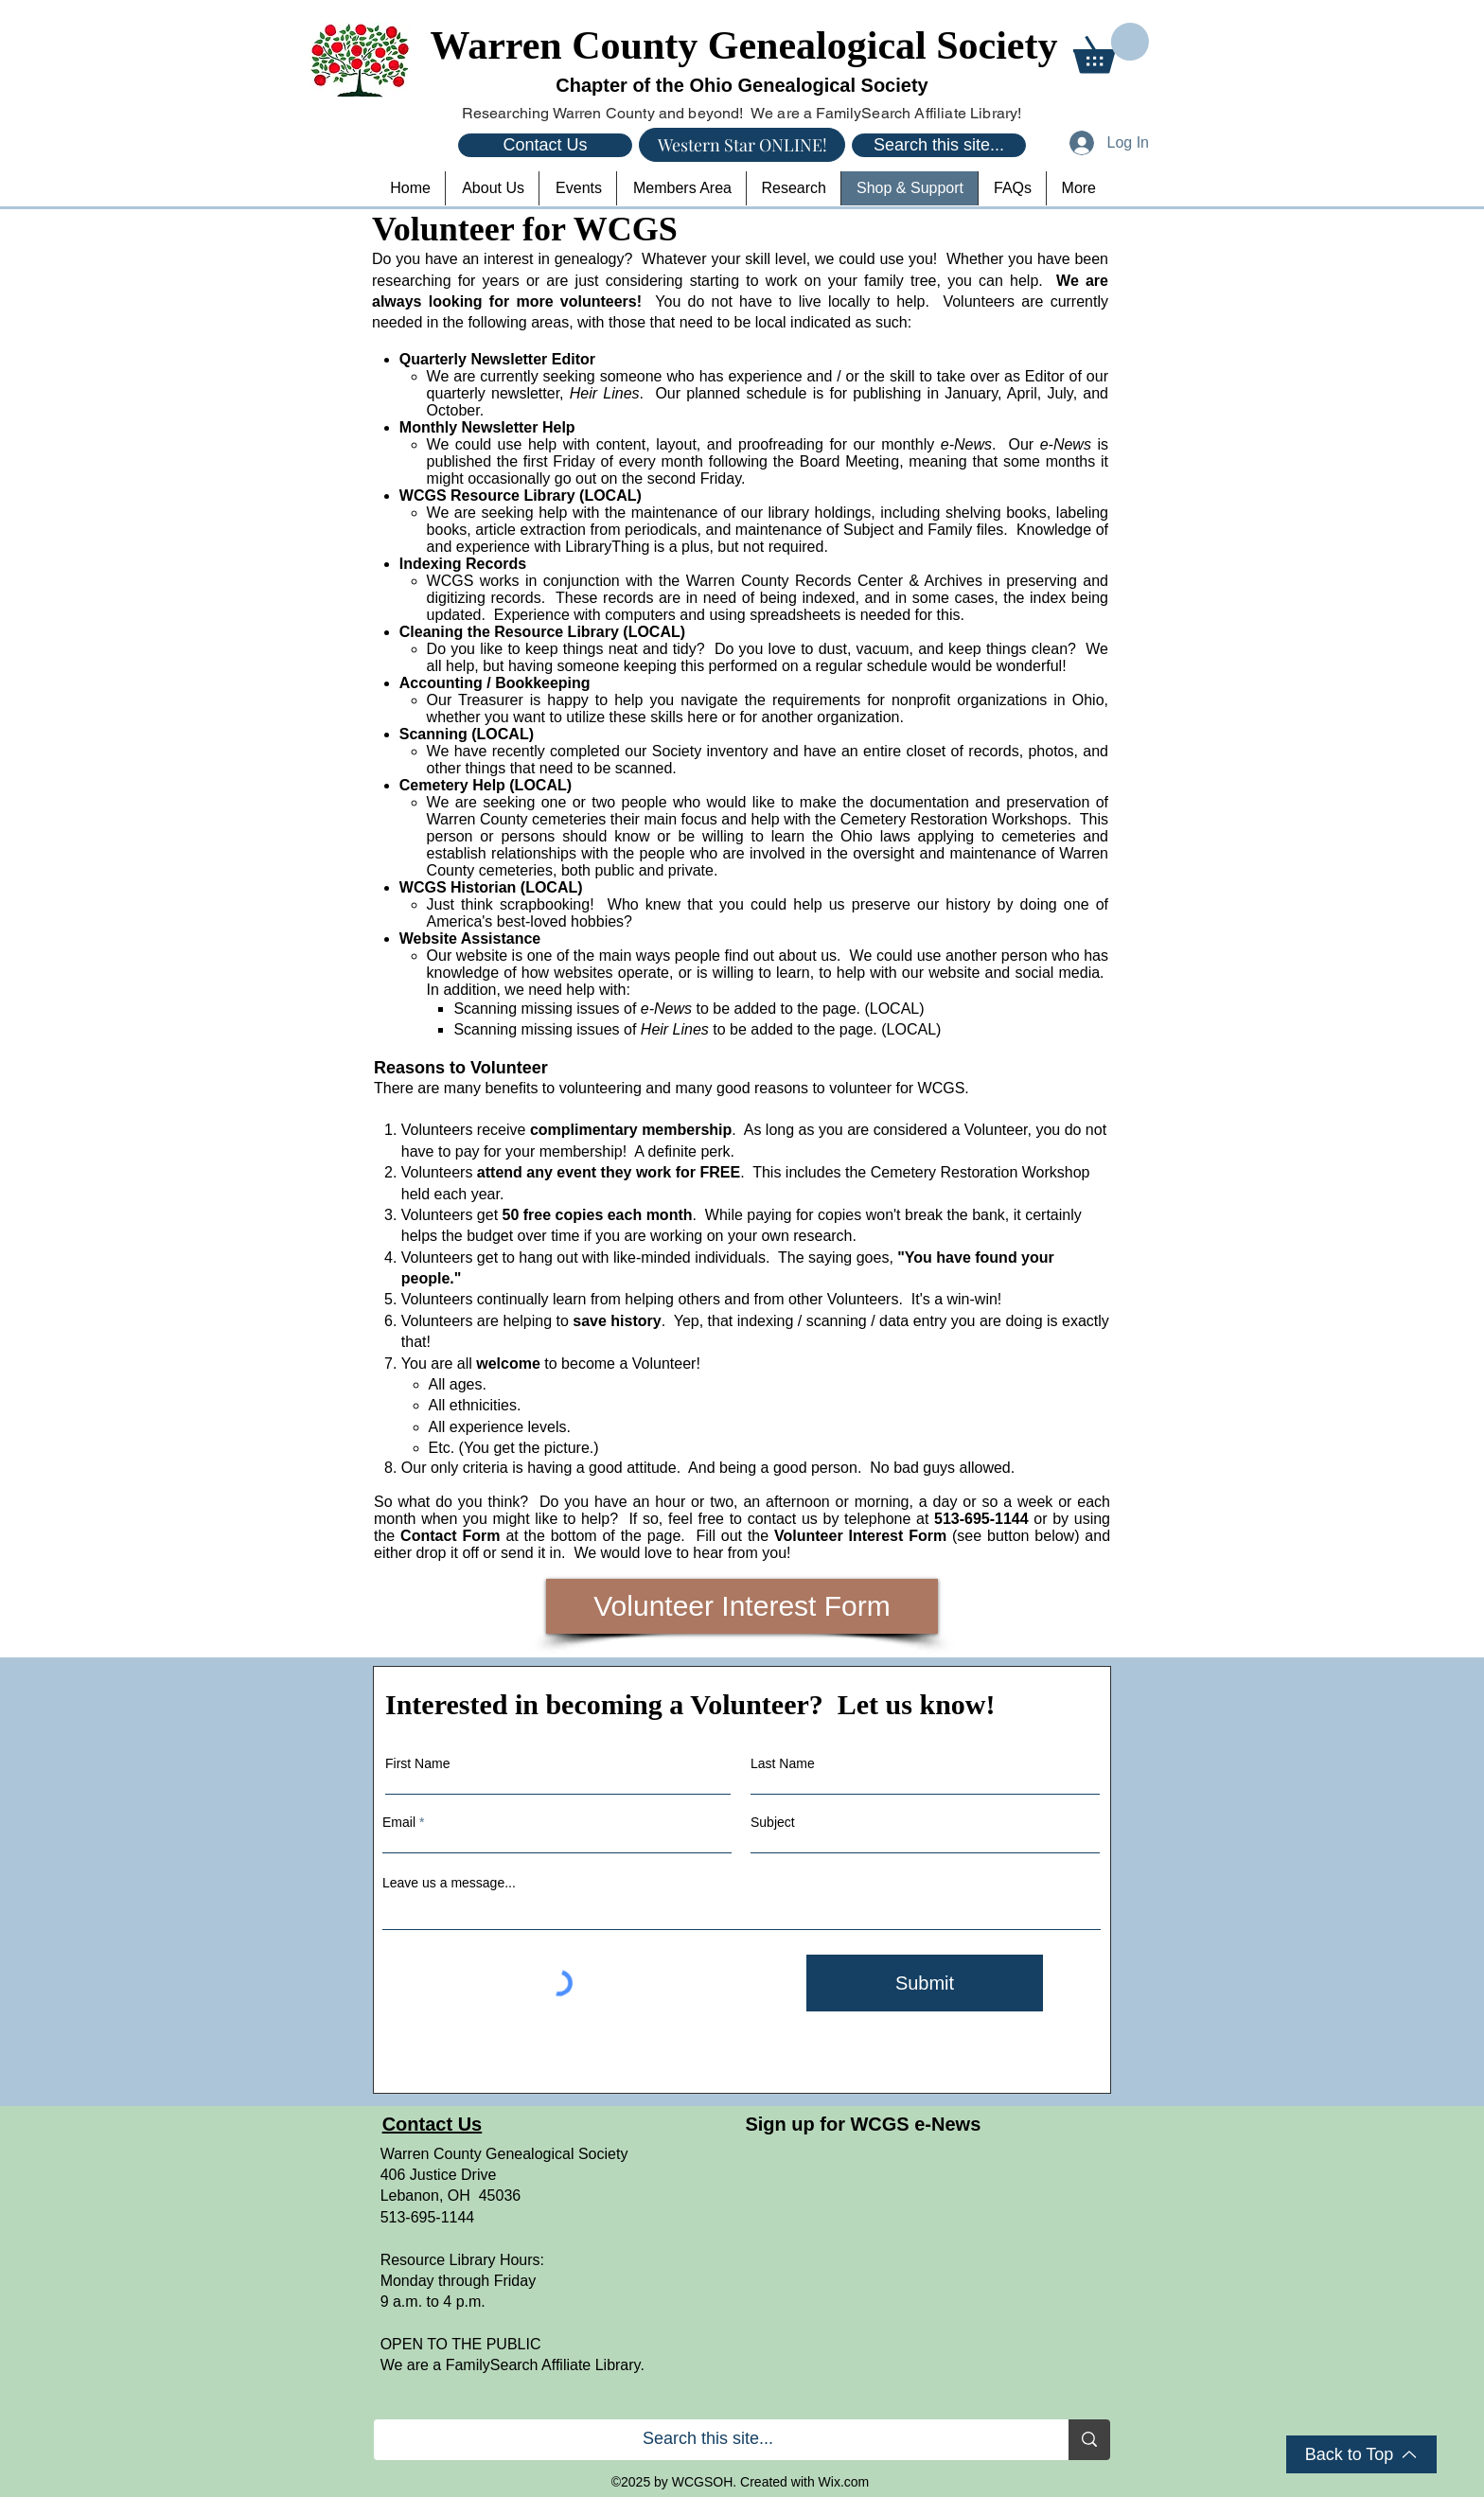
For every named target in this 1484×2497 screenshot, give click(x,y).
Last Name (783, 1763)
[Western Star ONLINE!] (742, 145)
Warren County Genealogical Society (744, 45)
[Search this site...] (939, 145)
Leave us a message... (449, 1882)
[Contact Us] (545, 145)
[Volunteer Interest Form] (742, 1606)
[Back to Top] (1361, 2454)
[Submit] (924, 1983)
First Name (417, 1763)
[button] (1111, 48)
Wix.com (844, 2481)
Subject (773, 1822)
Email (398, 1822)
